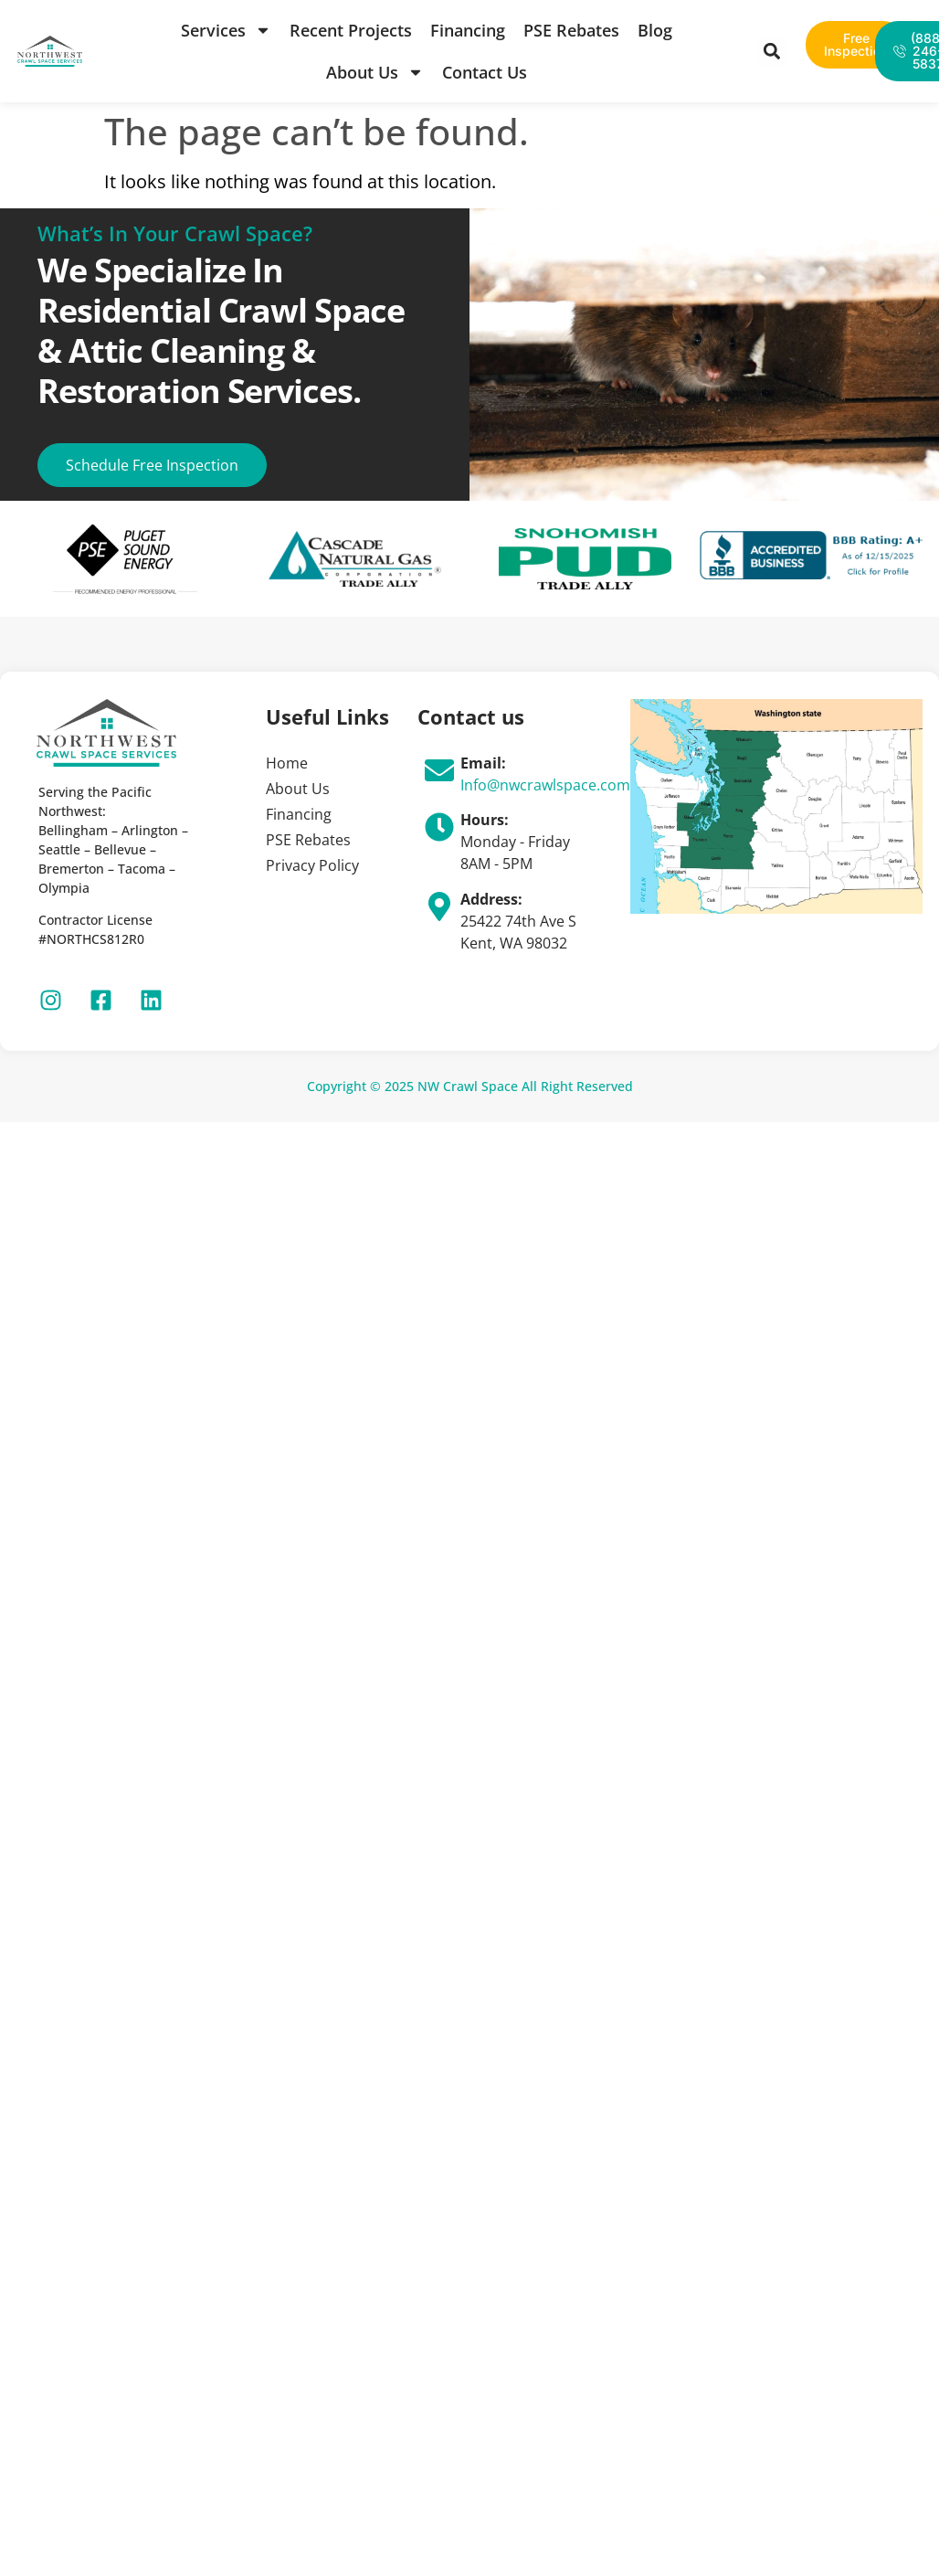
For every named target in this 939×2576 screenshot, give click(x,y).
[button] (772, 52)
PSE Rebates (571, 30)
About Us (375, 72)
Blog (655, 30)
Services (226, 30)
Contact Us (484, 72)
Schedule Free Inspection (152, 465)
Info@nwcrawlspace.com (545, 785)
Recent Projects (351, 30)
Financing (467, 30)
